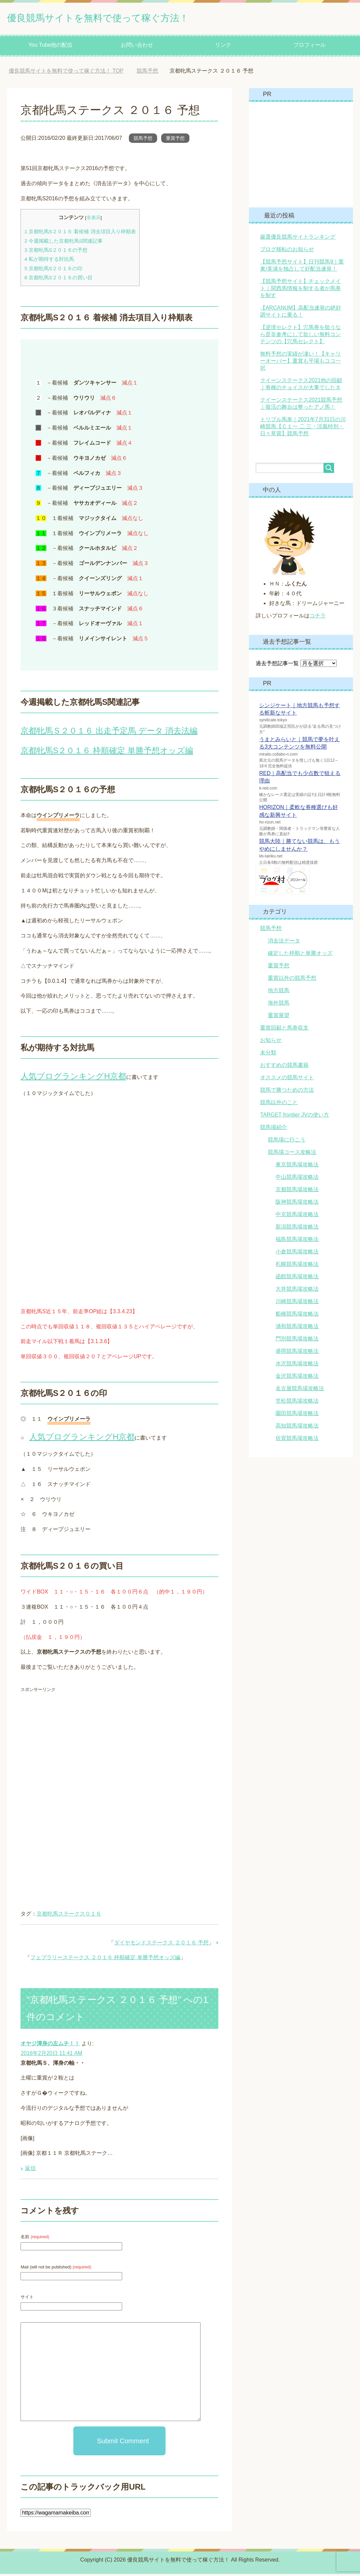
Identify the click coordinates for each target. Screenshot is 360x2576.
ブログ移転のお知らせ (287, 251)
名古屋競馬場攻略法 (300, 1390)
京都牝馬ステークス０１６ (69, 1916)
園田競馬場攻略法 (297, 1415)
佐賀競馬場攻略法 (297, 1440)
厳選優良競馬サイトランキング (297, 239)
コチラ (318, 617)
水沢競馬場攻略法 (297, 1365)
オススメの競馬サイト (287, 1079)
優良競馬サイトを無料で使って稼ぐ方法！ (123, 18)
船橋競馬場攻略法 (297, 1316)
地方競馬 (278, 992)
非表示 (93, 219)
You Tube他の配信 (50, 47)
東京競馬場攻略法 (297, 1166)
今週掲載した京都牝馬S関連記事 (63, 243)
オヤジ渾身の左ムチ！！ (50, 2045)
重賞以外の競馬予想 (292, 980)
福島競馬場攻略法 (297, 1241)
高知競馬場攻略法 (297, 1428)
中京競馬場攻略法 (297, 1216)
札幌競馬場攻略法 (297, 1266)
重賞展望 (278, 1017)
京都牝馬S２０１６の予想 (55, 252)
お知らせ (271, 1042)
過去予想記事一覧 (277, 665)
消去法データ (284, 942)
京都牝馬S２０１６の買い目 (58, 279)
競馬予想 (143, 140)
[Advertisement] (77, 1747)
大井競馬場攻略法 (297, 1291)
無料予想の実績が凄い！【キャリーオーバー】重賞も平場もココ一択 (300, 363)
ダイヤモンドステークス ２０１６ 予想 (161, 1944)
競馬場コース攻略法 (292, 1154)
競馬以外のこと (279, 1104)
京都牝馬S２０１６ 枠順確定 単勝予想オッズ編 (107, 752)
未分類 (268, 1054)
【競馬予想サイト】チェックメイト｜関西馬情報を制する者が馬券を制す (300, 290)
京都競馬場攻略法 (297, 1191)
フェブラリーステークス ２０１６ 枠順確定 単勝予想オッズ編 (105, 1959)
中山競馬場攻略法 (297, 1179)
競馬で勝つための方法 (287, 1092)
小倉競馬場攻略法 (297, 1253)
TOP (66, 73)
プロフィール (309, 47)
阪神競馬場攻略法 (297, 1204)
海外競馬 (278, 1005)
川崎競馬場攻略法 (297, 1303)
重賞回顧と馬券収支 (284, 1030)
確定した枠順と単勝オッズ (300, 955)
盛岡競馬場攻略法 (297, 1353)
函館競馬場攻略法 (297, 1278)
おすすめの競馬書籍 (284, 1067)
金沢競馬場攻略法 (297, 1378)
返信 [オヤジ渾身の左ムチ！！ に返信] (30, 2170)
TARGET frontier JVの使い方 (294, 1117)
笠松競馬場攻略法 (297, 1403)
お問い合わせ (137, 47)
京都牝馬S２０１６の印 (53, 270)
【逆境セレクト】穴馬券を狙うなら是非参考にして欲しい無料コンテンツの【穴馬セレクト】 (300, 336)
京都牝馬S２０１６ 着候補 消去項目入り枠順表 (80, 233)
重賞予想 (175, 140)
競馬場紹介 (273, 1129)
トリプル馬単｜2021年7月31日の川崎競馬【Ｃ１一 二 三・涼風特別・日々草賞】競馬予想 (303, 428)
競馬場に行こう (286, 1141)
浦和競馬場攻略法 (297, 1328)
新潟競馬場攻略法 (297, 1229)
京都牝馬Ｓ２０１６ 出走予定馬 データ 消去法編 (109, 732)
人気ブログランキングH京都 (73, 1078)
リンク (223, 47)
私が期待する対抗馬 (49, 261)
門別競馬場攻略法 (297, 1340)
